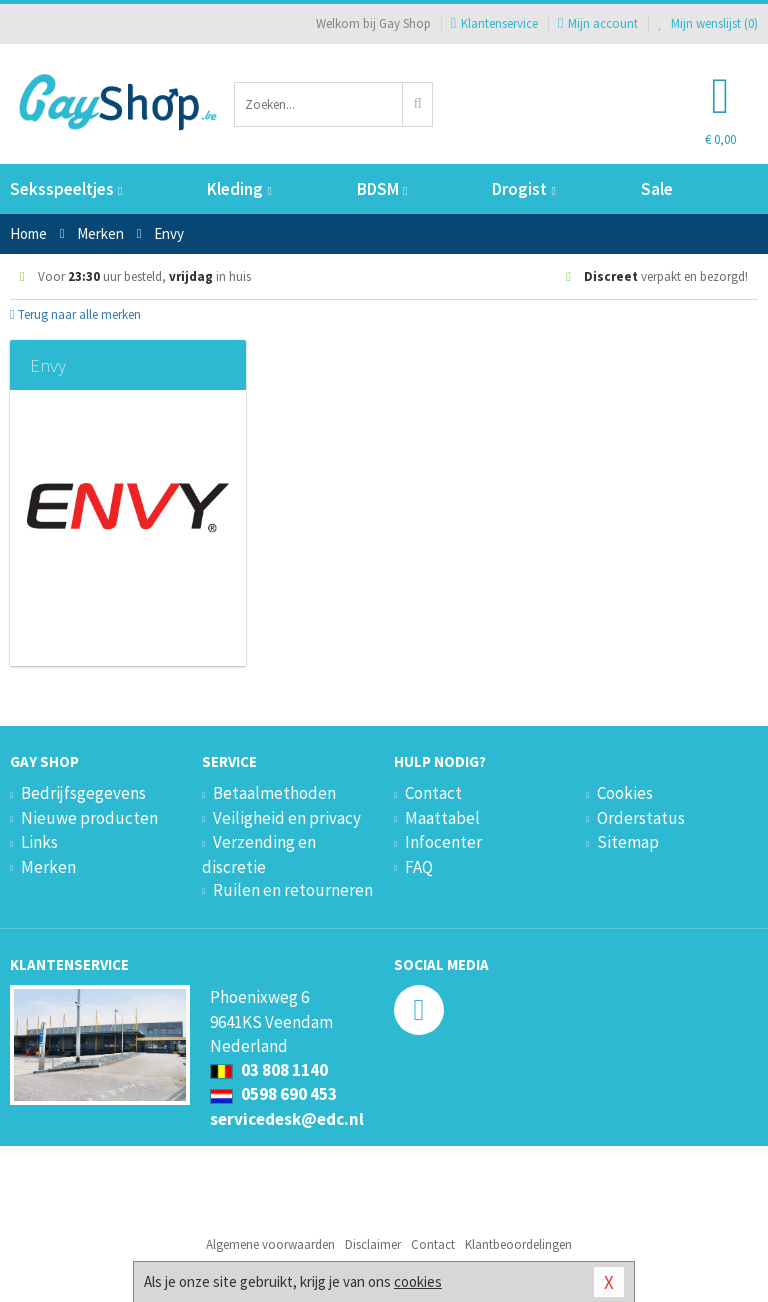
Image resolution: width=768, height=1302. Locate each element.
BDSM (382, 189)
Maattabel (442, 818)
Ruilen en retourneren (293, 890)
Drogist (523, 189)
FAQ (419, 867)
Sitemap (628, 842)
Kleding (239, 189)
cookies (418, 1281)
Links (39, 842)
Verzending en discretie (259, 854)
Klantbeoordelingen (518, 1244)
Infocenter (443, 842)
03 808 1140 (269, 1070)
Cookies (625, 793)
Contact (433, 793)
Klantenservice (494, 23)
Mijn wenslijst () (708, 23)
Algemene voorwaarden (270, 1244)
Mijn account (598, 23)
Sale (657, 189)
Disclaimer (373, 1244)
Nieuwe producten (89, 818)
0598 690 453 (273, 1094)
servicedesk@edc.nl (287, 1119)
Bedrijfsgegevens (83, 793)
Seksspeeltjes (66, 189)
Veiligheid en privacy (287, 818)
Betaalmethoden (274, 793)
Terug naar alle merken (75, 314)
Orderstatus (641, 818)
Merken (48, 867)
